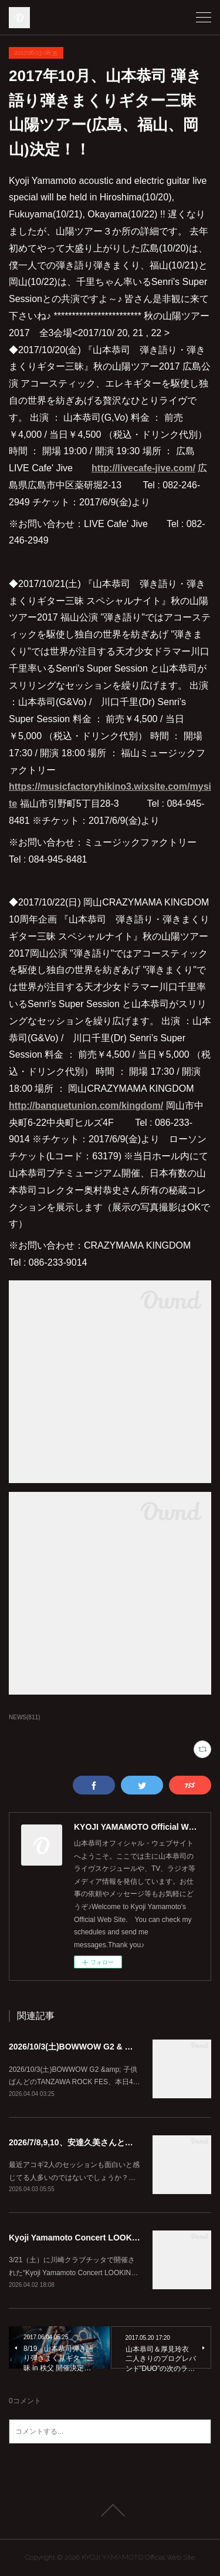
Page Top (110, 2510)
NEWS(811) (24, 1717)
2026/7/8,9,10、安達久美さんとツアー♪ (81, 2142)
